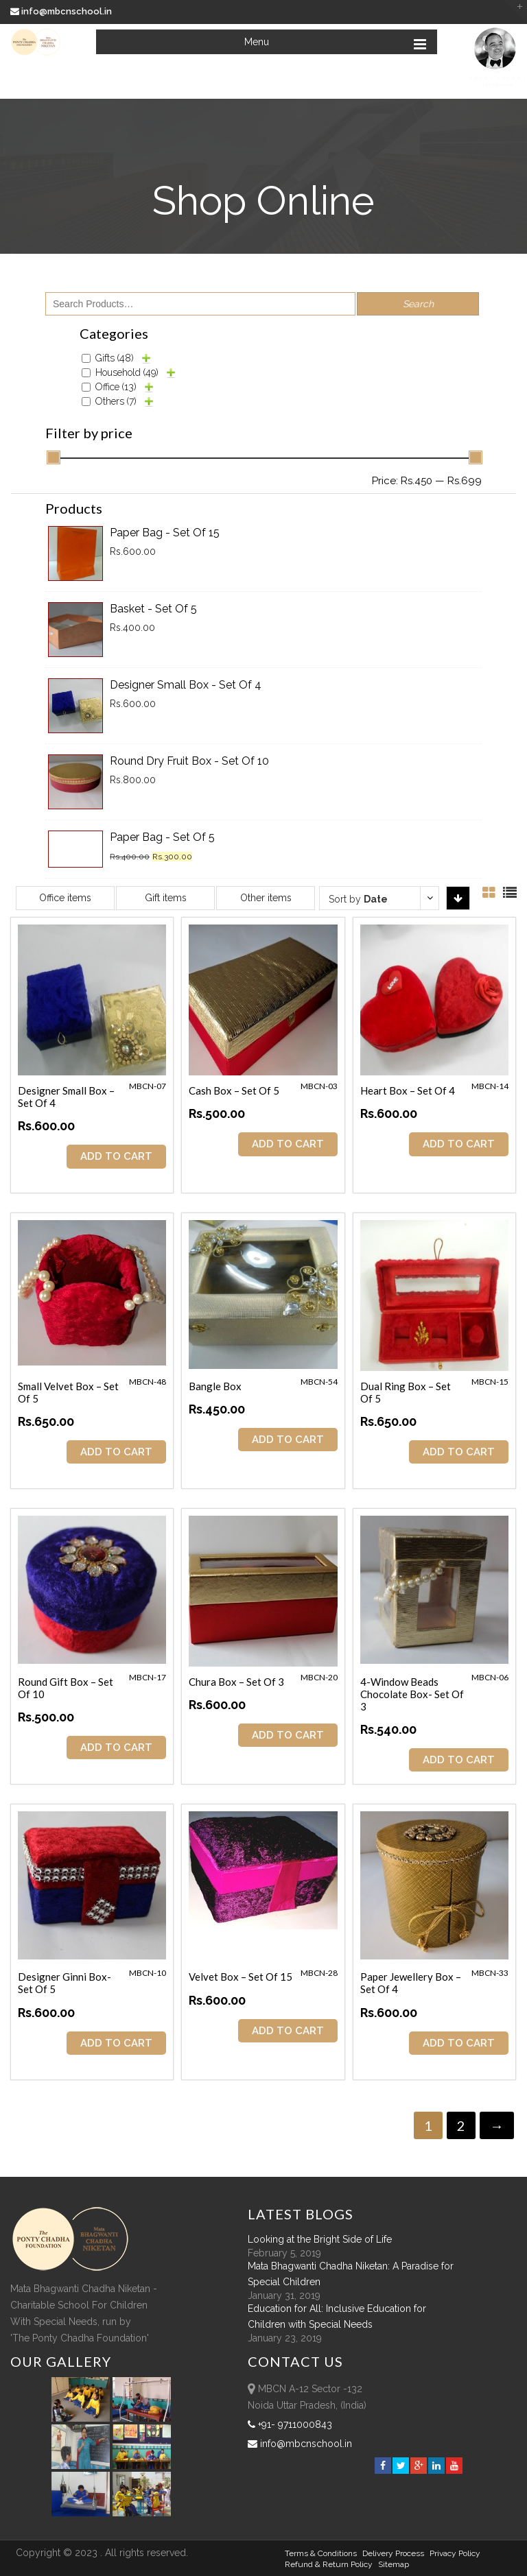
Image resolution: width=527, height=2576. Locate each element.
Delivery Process (393, 2553)
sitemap (393, 2564)
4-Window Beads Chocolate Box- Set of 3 (412, 1694)
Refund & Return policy (329, 2564)
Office (116, 386)
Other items (266, 897)
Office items (65, 897)
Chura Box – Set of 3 (236, 1681)
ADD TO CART (116, 1156)
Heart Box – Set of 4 (407, 1090)
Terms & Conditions (321, 2553)
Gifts (114, 358)
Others (116, 401)
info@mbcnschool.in (62, 11)
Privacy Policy (455, 2553)
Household (127, 372)
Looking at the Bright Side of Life (320, 2239)
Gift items (166, 897)
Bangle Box (215, 1386)
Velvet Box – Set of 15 (240, 1976)
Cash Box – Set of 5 (234, 1090)
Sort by (358, 899)
